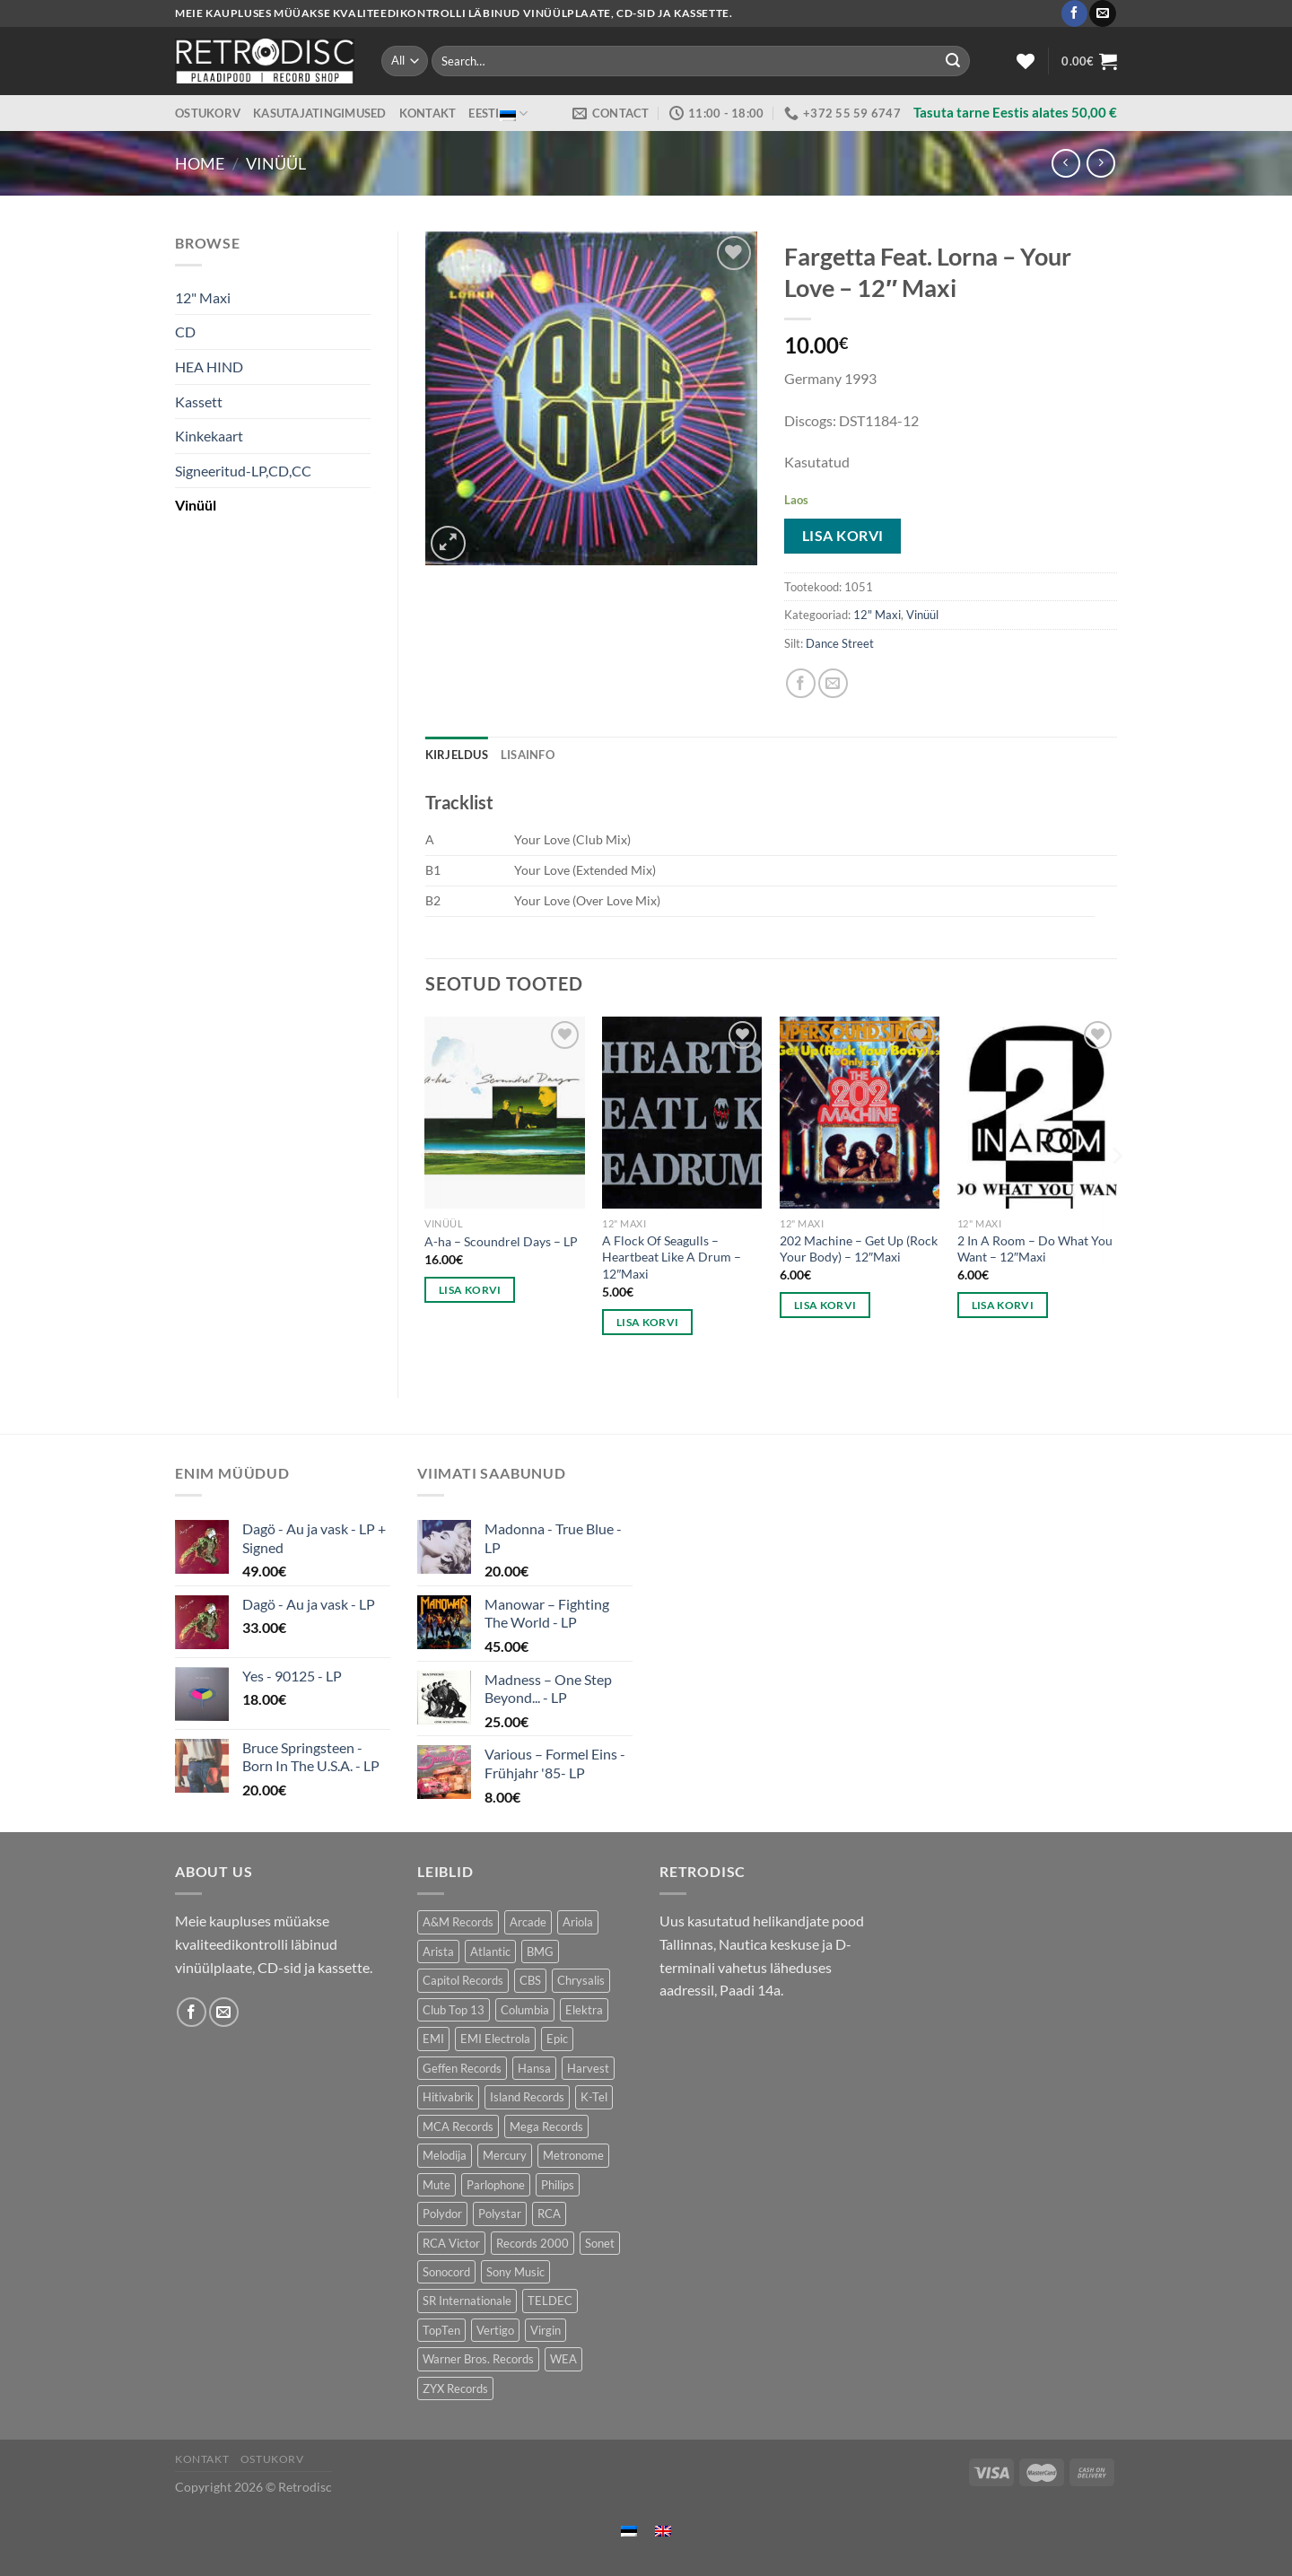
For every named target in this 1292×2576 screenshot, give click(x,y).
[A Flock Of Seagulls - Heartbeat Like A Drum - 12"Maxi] (682, 1113)
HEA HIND (209, 366)
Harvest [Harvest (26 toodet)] (588, 2068)
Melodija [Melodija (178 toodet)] (445, 2155)
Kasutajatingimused (320, 113)
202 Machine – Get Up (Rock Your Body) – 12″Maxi (859, 1249)
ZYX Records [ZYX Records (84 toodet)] (455, 2388)
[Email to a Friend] (833, 683)
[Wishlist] (1025, 61)
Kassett (199, 401)
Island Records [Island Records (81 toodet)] (527, 2097)
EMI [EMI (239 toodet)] (433, 2038)
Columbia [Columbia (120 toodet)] (525, 2010)
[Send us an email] (1102, 13)
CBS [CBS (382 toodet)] (530, 1980)
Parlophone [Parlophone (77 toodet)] (496, 2185)
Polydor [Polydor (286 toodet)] (442, 2213)
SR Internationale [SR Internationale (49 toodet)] (467, 2300)
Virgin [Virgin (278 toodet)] (545, 2330)
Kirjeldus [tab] (456, 754)
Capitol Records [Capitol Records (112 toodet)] (463, 1980)
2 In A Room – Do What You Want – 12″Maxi (1035, 1249)
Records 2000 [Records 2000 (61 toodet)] (532, 2243)
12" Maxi (203, 297)
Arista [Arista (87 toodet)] (438, 1951)
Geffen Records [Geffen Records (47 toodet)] (462, 2068)
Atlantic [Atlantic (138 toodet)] (490, 1951)
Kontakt (428, 113)
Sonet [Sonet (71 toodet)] (600, 2243)
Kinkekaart (209, 435)
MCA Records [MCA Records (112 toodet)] (458, 2126)
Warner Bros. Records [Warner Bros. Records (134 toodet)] (478, 2359)
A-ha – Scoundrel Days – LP (501, 1241)
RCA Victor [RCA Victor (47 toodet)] (451, 2243)
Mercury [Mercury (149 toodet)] (505, 2155)
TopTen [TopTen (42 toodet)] (441, 2330)
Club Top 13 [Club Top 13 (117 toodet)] (453, 2010)
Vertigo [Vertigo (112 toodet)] (495, 2330)
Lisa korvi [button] (470, 1290)
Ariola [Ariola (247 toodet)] (578, 1922)
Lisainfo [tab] (527, 754)
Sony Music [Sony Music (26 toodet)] (515, 2272)
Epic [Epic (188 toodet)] (557, 2038)
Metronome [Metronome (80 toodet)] (573, 2155)
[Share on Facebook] (801, 683)
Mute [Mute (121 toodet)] (436, 2185)
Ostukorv (207, 113)
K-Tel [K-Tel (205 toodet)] (594, 2097)
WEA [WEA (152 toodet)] (563, 2359)
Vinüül (276, 163)
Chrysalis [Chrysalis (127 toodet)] (581, 1980)
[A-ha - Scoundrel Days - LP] (504, 1113)
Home (199, 163)
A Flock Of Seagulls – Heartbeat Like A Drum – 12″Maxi (671, 1257)
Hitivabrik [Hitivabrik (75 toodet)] (448, 2097)
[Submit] (953, 61)
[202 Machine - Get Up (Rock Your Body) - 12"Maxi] (859, 1113)
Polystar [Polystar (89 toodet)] (499, 2213)
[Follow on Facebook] (1074, 13)
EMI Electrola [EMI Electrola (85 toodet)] (495, 2038)
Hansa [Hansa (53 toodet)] (534, 2068)
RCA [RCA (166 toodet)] (549, 2213)
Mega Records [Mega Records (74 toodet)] (546, 2126)
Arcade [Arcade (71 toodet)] (528, 1922)
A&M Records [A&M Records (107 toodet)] (458, 1922)
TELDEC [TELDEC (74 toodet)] (550, 2300)
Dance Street (840, 643)
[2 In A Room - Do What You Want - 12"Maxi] (1037, 1113)
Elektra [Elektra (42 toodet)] (584, 2010)
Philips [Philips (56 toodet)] (557, 2185)
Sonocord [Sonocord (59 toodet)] (446, 2272)
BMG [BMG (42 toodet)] (540, 1951)
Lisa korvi (843, 536)
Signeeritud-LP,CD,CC (243, 470)
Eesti (498, 113)
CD (185, 331)
